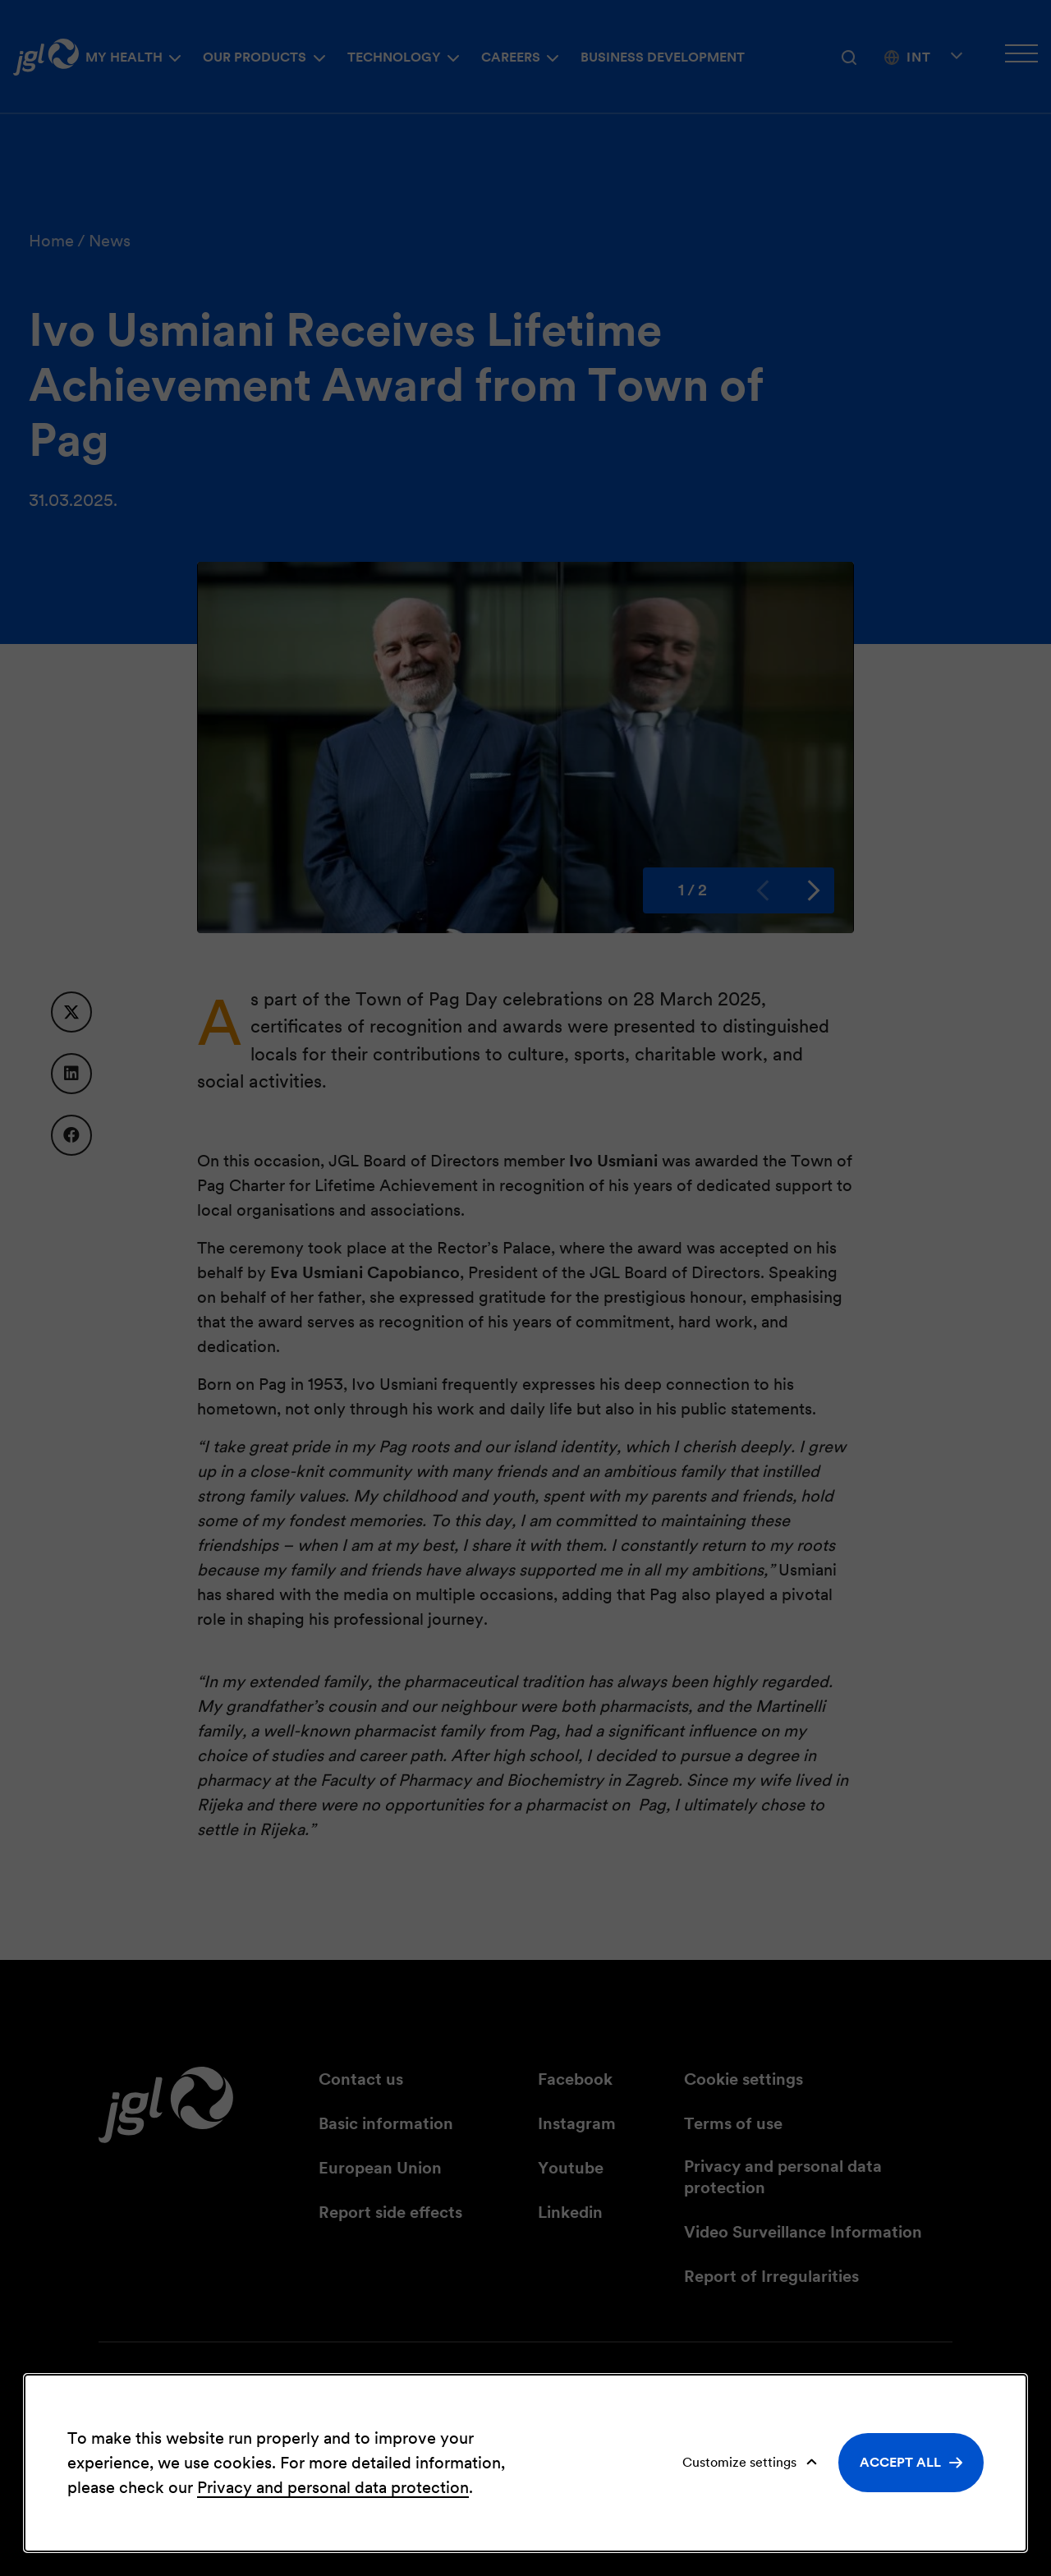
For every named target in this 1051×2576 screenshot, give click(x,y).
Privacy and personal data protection (333, 2487)
